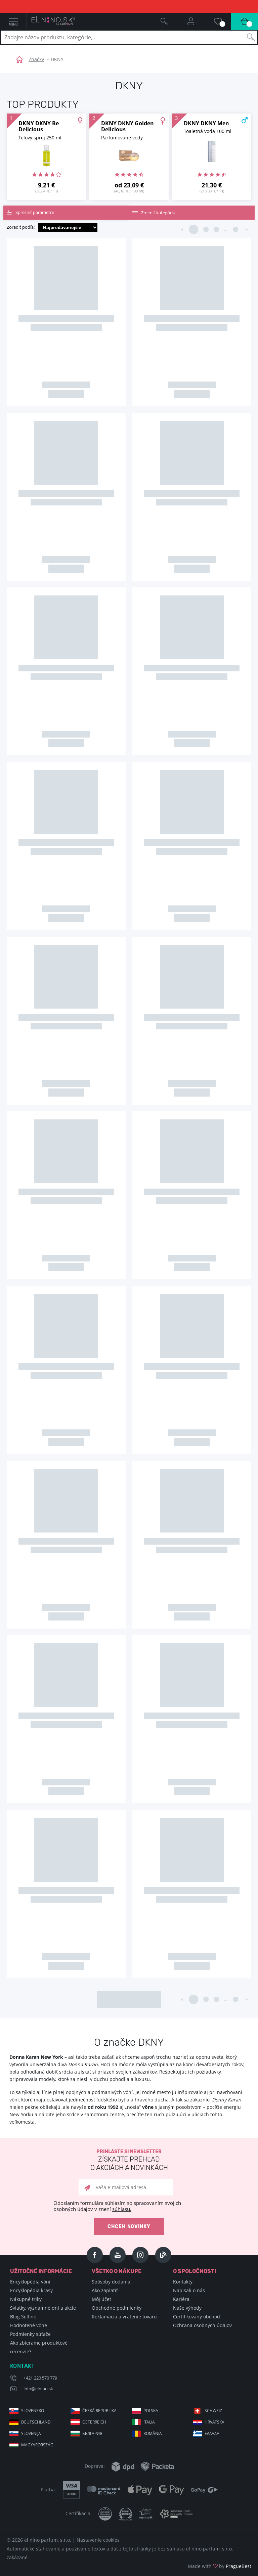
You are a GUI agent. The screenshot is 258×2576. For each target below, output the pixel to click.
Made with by (219, 2566)
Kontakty (182, 2281)
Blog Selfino (23, 2316)
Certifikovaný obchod (196, 2316)
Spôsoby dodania (111, 2281)
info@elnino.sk (38, 2389)
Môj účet (101, 2299)
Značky (36, 59)
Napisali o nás (189, 2290)
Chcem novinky (129, 2226)
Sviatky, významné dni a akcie (43, 2308)
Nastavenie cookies (98, 2540)
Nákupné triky (26, 2299)
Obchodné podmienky (116, 2308)
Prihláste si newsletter (129, 2160)
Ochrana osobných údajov (202, 2325)
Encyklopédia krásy (31, 2290)
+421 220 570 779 (40, 2378)
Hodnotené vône (28, 2325)
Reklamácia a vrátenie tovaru (124, 2316)
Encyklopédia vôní (30, 2281)
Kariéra (181, 2299)
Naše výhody (187, 2308)
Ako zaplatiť (105, 2290)
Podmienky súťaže (30, 2334)
